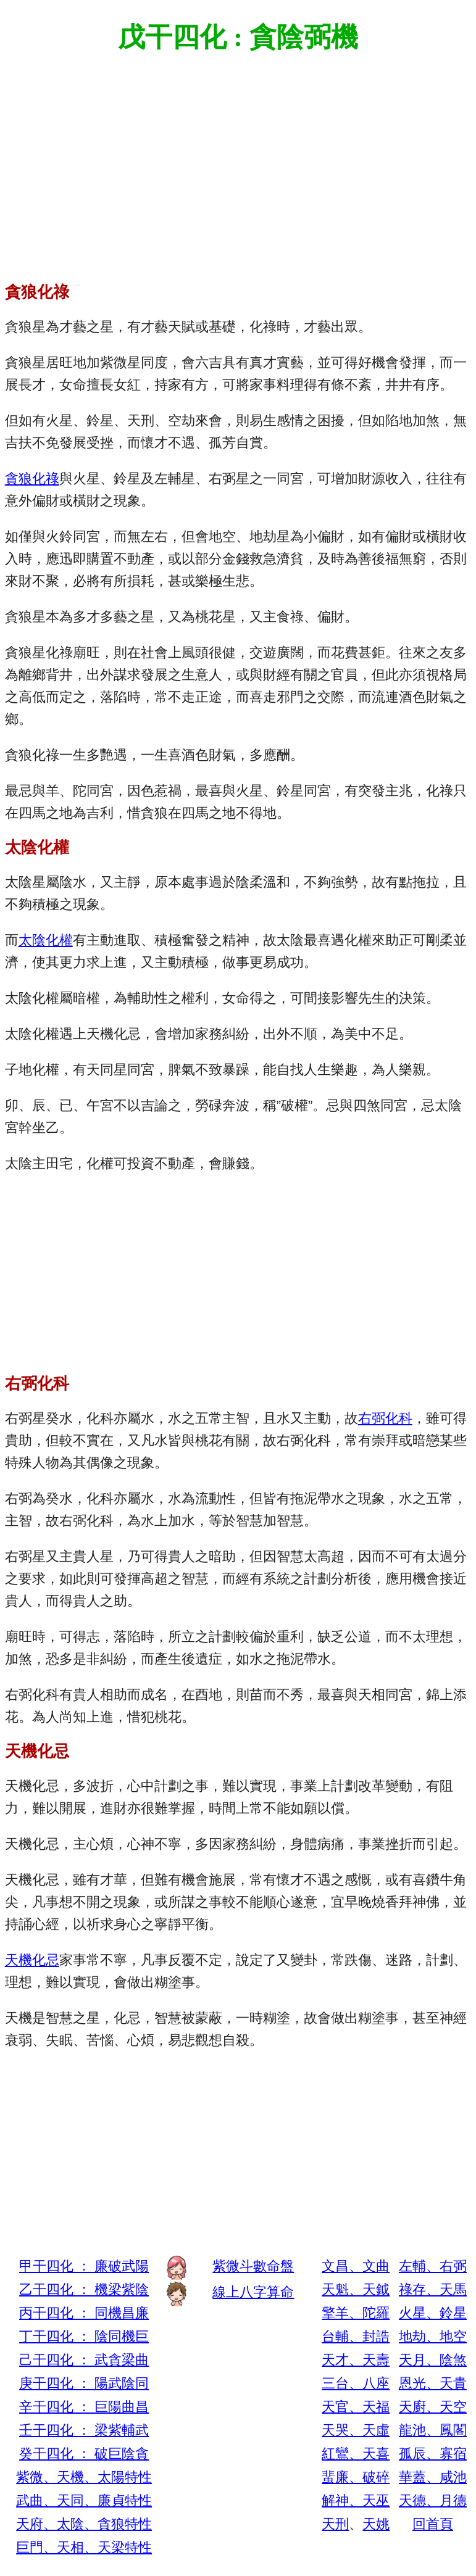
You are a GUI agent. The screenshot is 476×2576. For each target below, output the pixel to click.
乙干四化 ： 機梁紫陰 (84, 2289)
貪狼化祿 (32, 478)
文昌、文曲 (356, 2266)
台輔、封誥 (356, 2336)
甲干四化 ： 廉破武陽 (84, 2266)
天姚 (376, 2524)
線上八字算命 (253, 2292)
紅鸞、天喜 (356, 2453)
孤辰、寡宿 (433, 2453)
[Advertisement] (238, 159)
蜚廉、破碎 (356, 2477)
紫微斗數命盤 (253, 2266)
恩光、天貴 (433, 2383)
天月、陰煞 (433, 2359)
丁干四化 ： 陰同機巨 (84, 2336)
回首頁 (432, 2524)
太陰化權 (46, 940)
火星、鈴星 (433, 2313)
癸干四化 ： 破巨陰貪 (84, 2453)
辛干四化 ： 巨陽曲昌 (84, 2406)
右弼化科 (385, 1418)
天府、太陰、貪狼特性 (84, 2524)
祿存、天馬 (433, 2289)
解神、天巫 (356, 2500)
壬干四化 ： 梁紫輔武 (84, 2430)
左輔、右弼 (433, 2266)
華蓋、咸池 (433, 2477)
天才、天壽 (356, 2359)
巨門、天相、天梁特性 (84, 2547)
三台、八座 (356, 2383)
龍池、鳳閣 (433, 2430)
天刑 (335, 2524)
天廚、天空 (433, 2406)
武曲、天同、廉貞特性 (84, 2500)
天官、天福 (356, 2406)
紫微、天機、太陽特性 (84, 2477)
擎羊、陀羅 (356, 2313)
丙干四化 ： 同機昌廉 (84, 2313)
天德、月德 (433, 2500)
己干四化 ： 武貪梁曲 (84, 2359)
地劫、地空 (433, 2336)
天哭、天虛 (356, 2430)
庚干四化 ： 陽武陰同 (84, 2383)
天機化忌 (32, 1960)
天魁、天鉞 (356, 2289)
